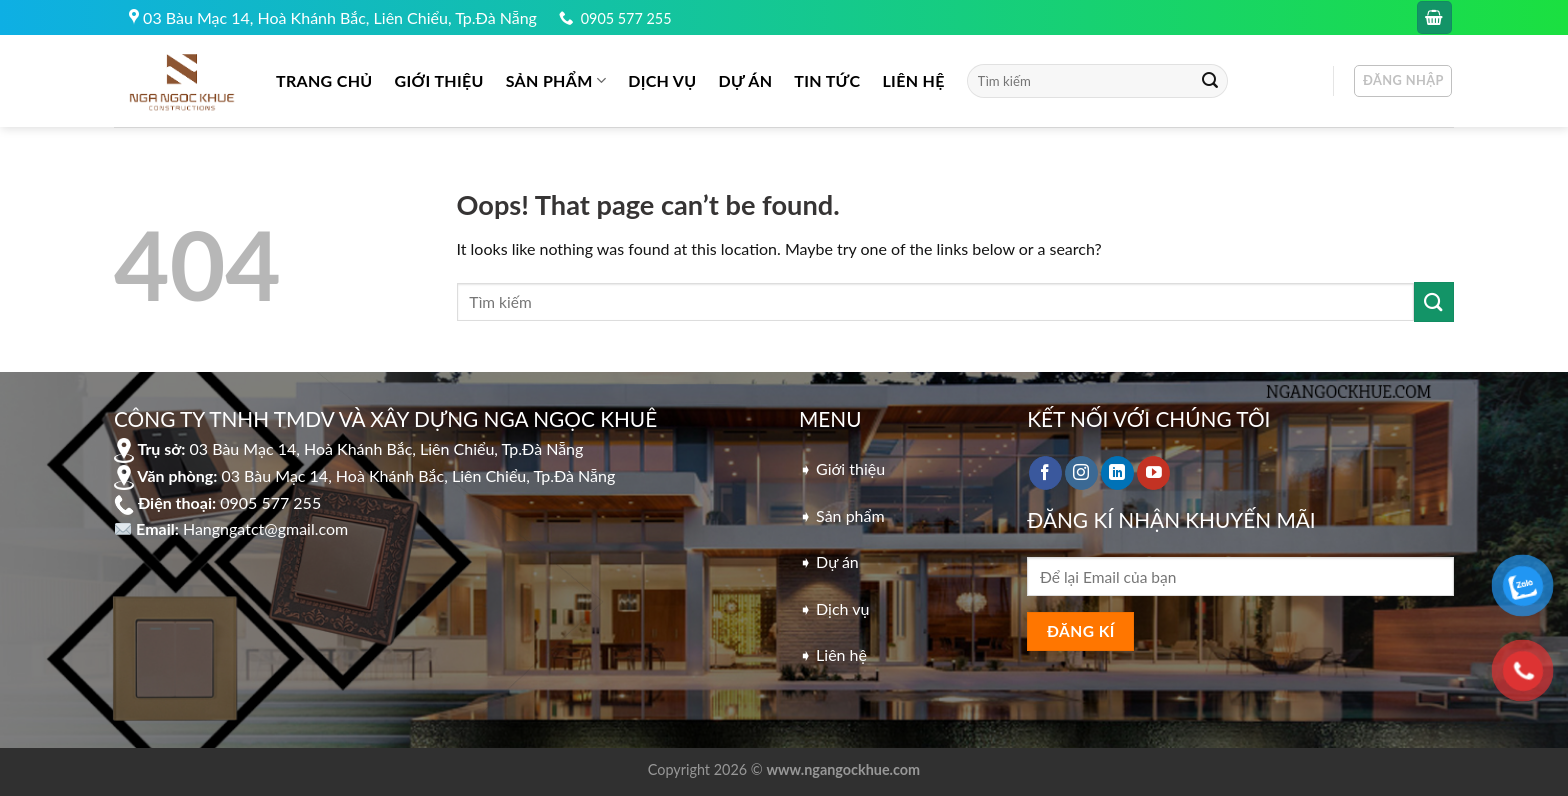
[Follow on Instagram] (1081, 473)
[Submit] (1210, 81)
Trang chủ (324, 80)
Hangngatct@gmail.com (265, 528)
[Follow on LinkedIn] (1117, 473)
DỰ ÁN (746, 80)
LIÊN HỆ (913, 80)
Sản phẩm (556, 81)
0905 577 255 (626, 18)
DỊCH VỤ (662, 80)
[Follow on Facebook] (1045, 473)
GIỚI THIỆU (439, 80)
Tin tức (827, 80)
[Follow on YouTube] (1153, 473)
